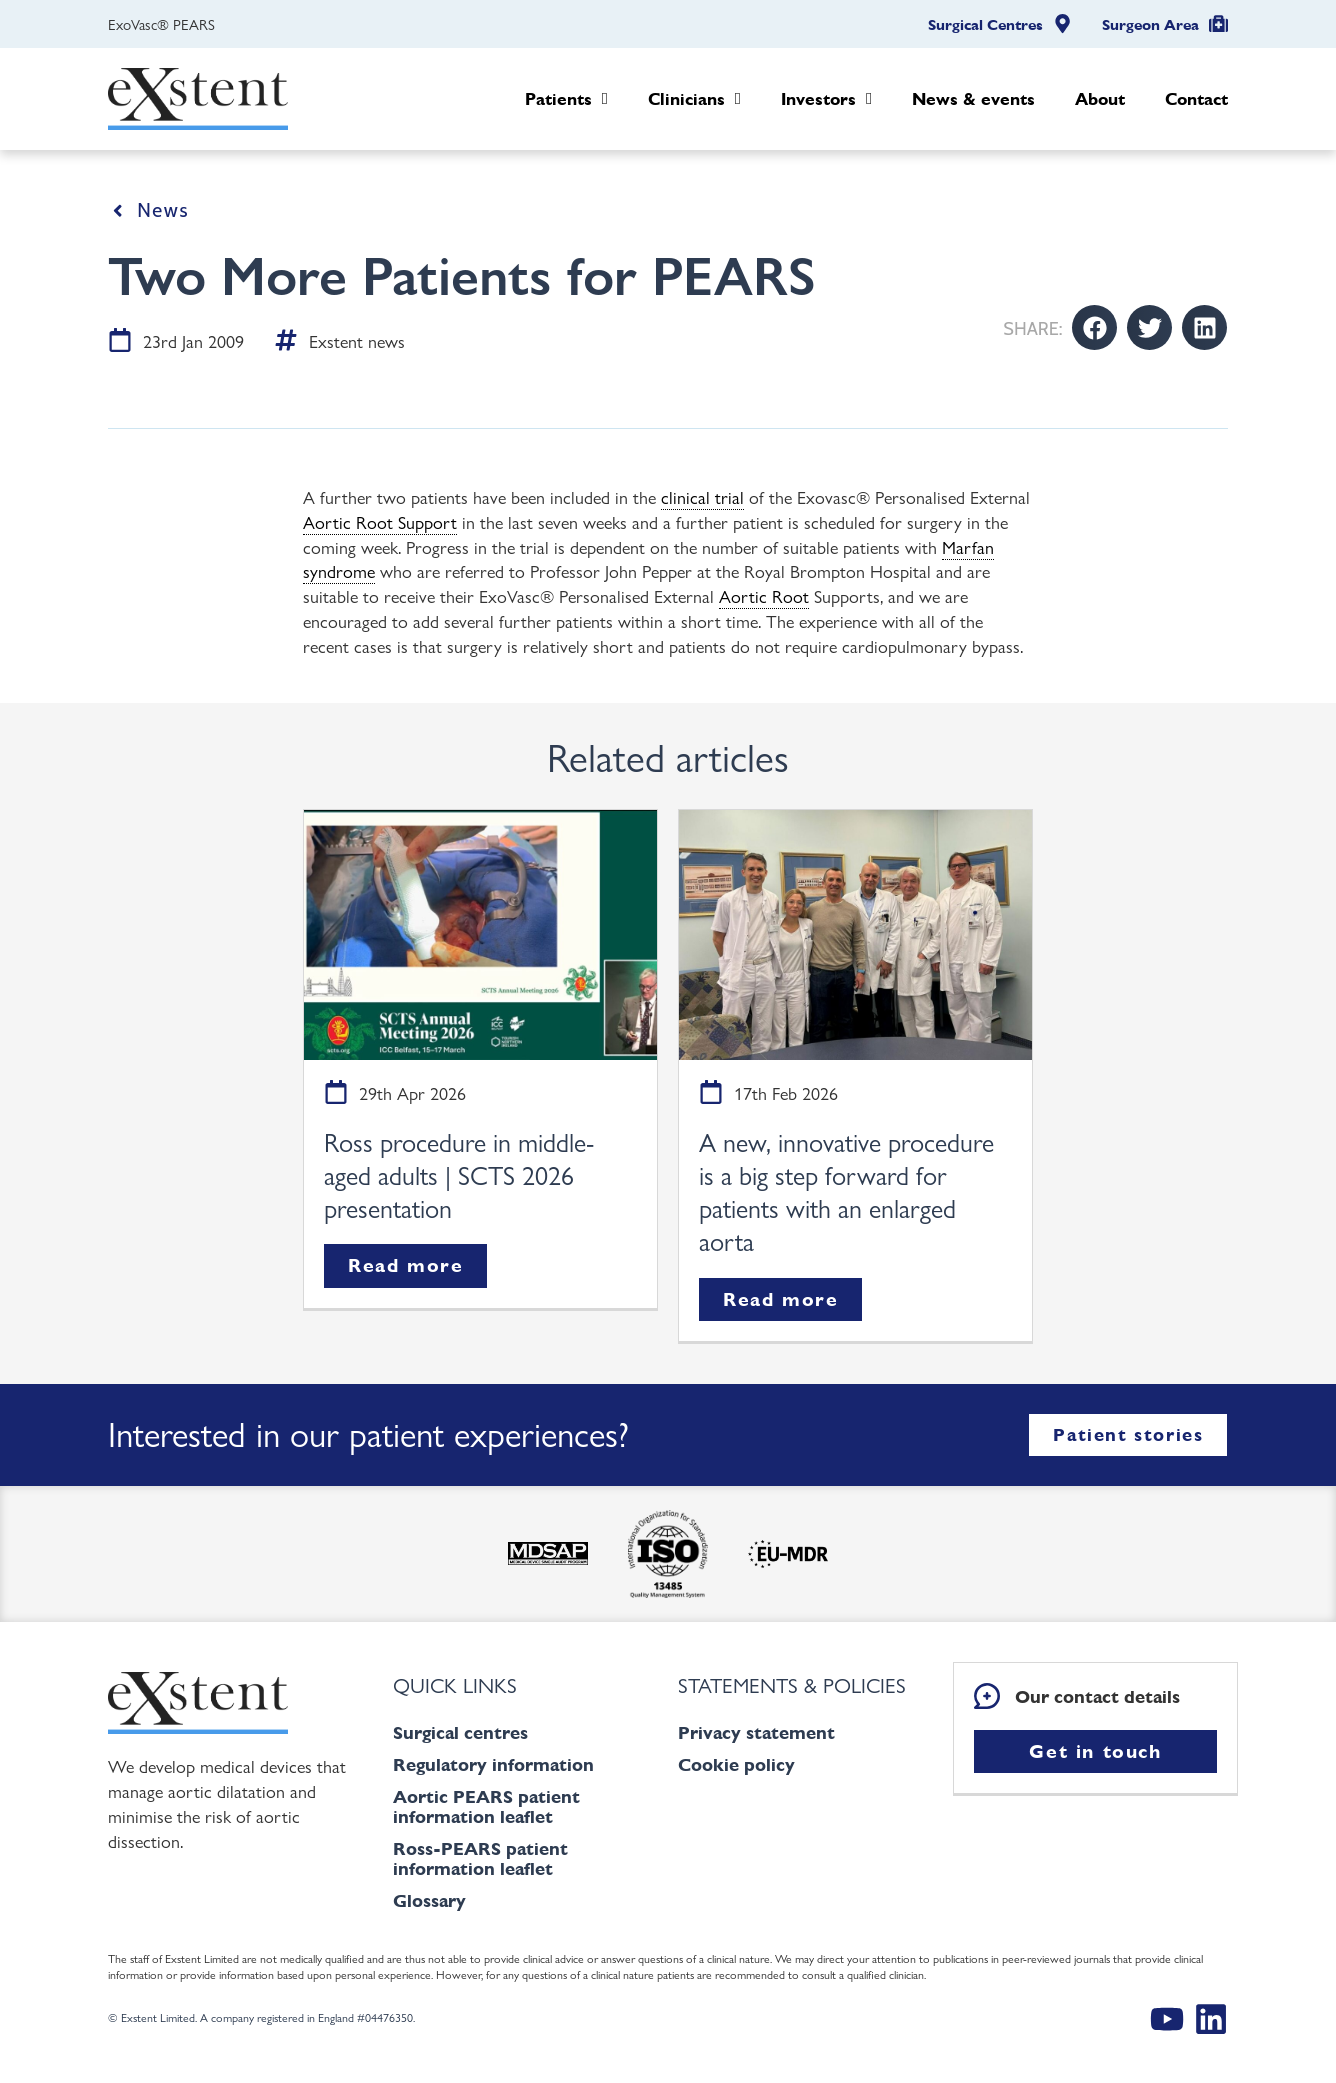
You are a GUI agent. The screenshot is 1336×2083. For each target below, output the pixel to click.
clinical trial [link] (702, 496)
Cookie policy (736, 1764)
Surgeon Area (1150, 25)
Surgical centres (460, 1732)
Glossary (429, 1900)
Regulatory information (493, 1764)
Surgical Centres (985, 25)
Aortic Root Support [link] (380, 521)
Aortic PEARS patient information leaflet (486, 1806)
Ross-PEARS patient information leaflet (480, 1858)
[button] (1094, 327)
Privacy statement (756, 1732)
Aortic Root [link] (764, 595)
